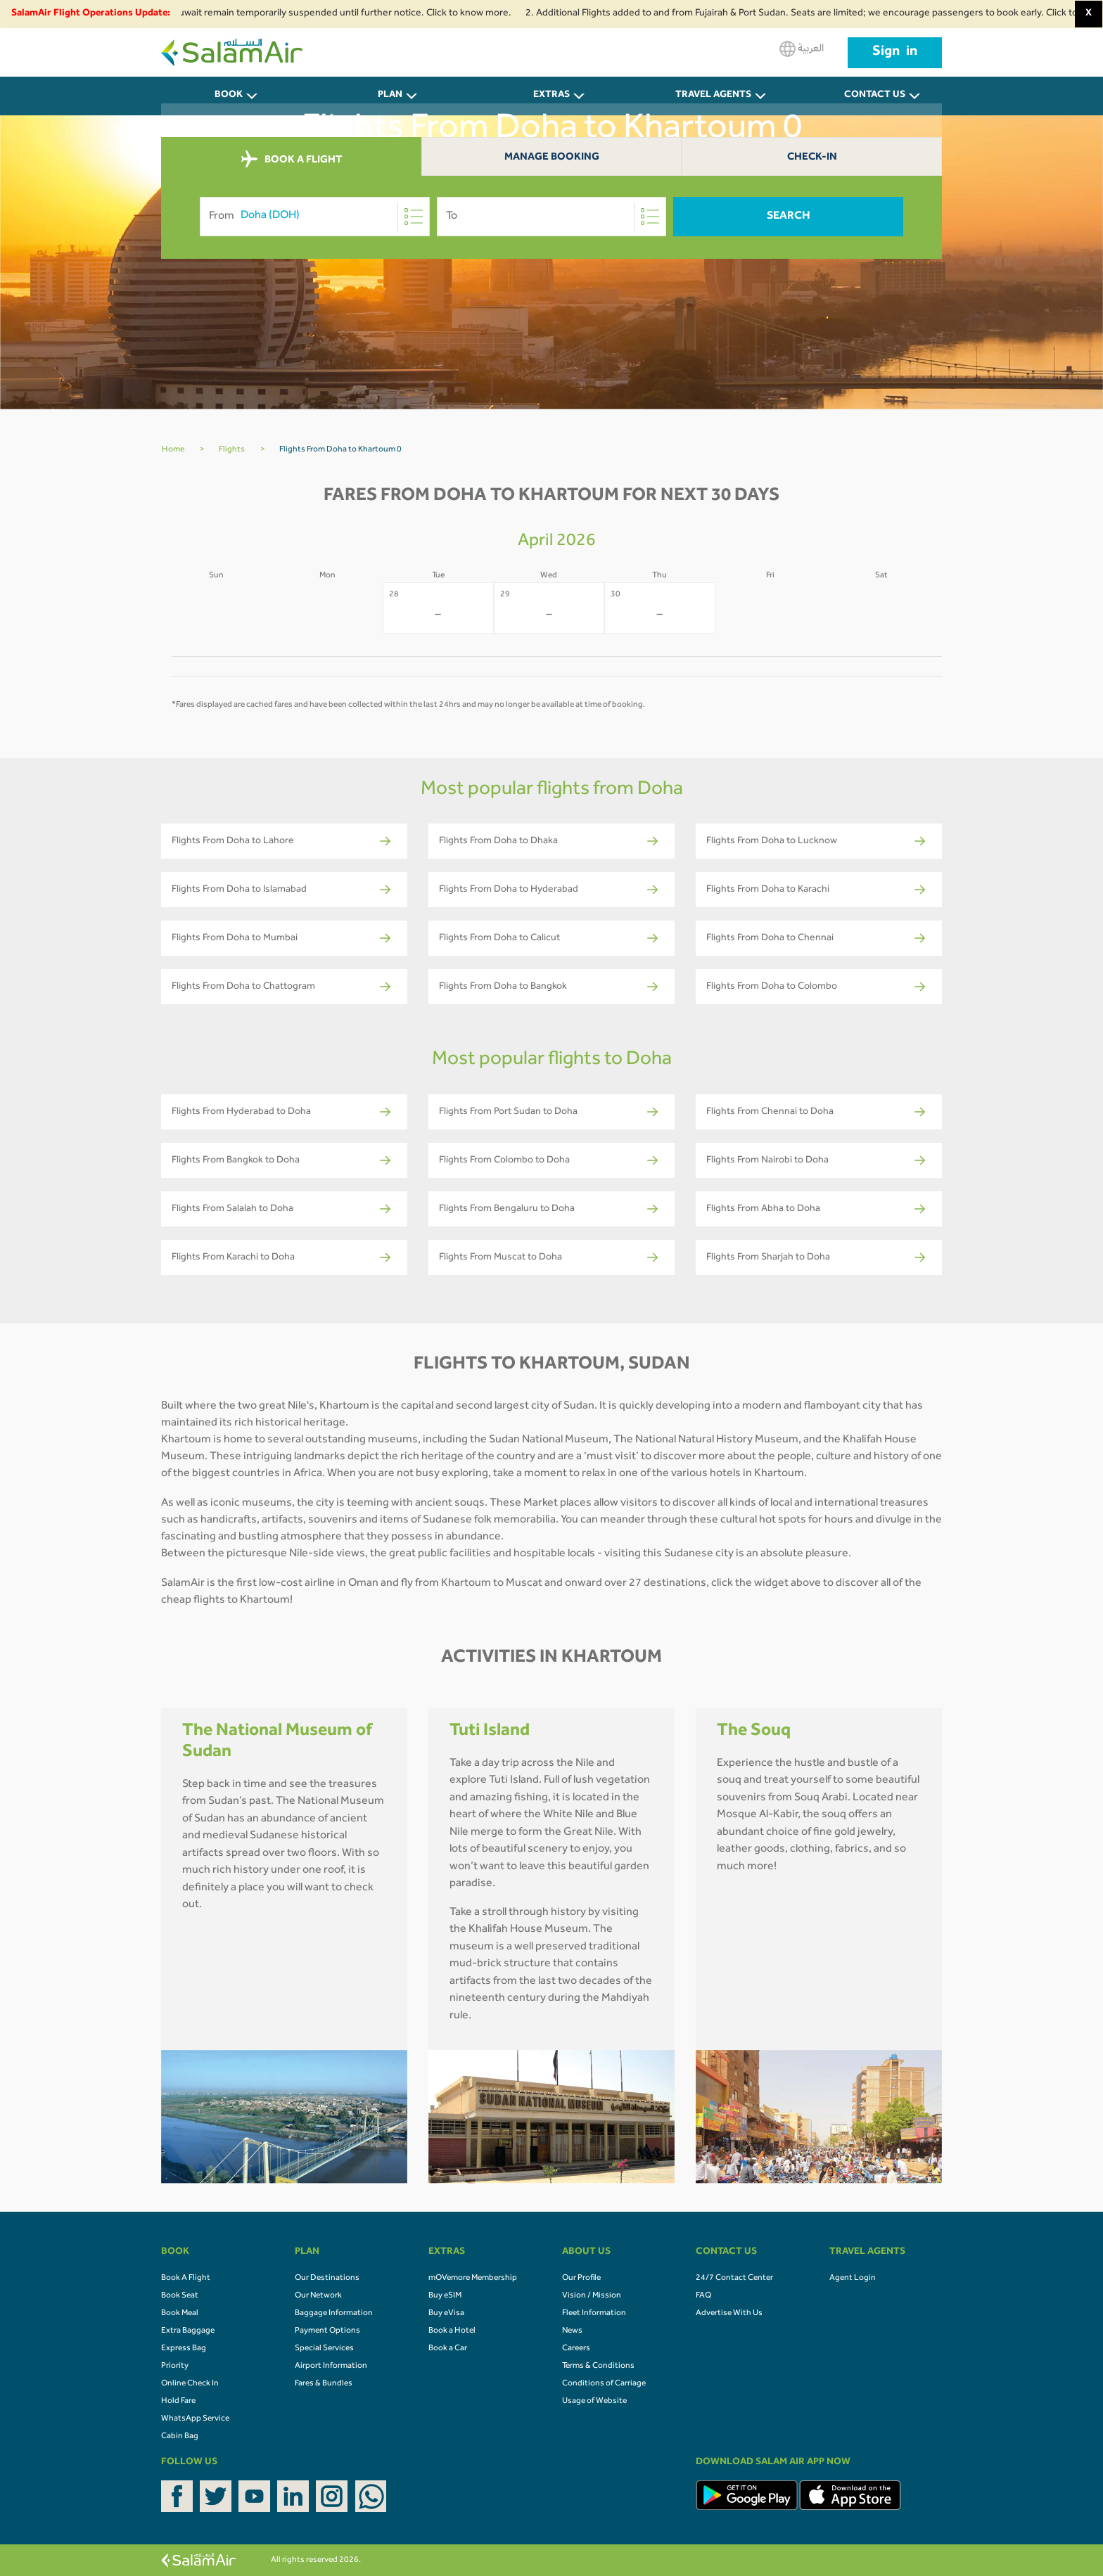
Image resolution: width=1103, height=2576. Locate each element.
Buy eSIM (444, 2296)
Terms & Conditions (598, 2366)
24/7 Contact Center (734, 2278)
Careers (576, 2349)
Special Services (324, 2349)
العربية (801, 49)
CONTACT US (874, 96)
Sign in (894, 53)
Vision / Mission (591, 2296)
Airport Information (331, 2366)
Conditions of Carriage (604, 2384)
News (572, 2331)
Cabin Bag (179, 2437)
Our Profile (581, 2278)
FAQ (703, 2296)
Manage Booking (551, 158)
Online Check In (190, 2384)
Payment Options (327, 2331)
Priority (175, 2366)
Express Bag (183, 2349)
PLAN (390, 96)
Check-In (812, 158)
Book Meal (179, 2313)
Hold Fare (178, 2401)
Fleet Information (594, 2313)
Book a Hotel (452, 2331)
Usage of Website (594, 2401)
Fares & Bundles (323, 2384)
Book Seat (179, 2296)
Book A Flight (185, 2278)
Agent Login (852, 2278)
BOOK (229, 96)
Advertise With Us (729, 2313)
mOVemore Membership (472, 2278)
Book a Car (447, 2349)
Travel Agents (713, 96)
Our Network (318, 2296)
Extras (551, 96)
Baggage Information (334, 2313)
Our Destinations (327, 2278)
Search (788, 216)
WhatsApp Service (195, 2419)
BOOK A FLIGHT (291, 159)
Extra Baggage (188, 2331)
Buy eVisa (446, 2313)
